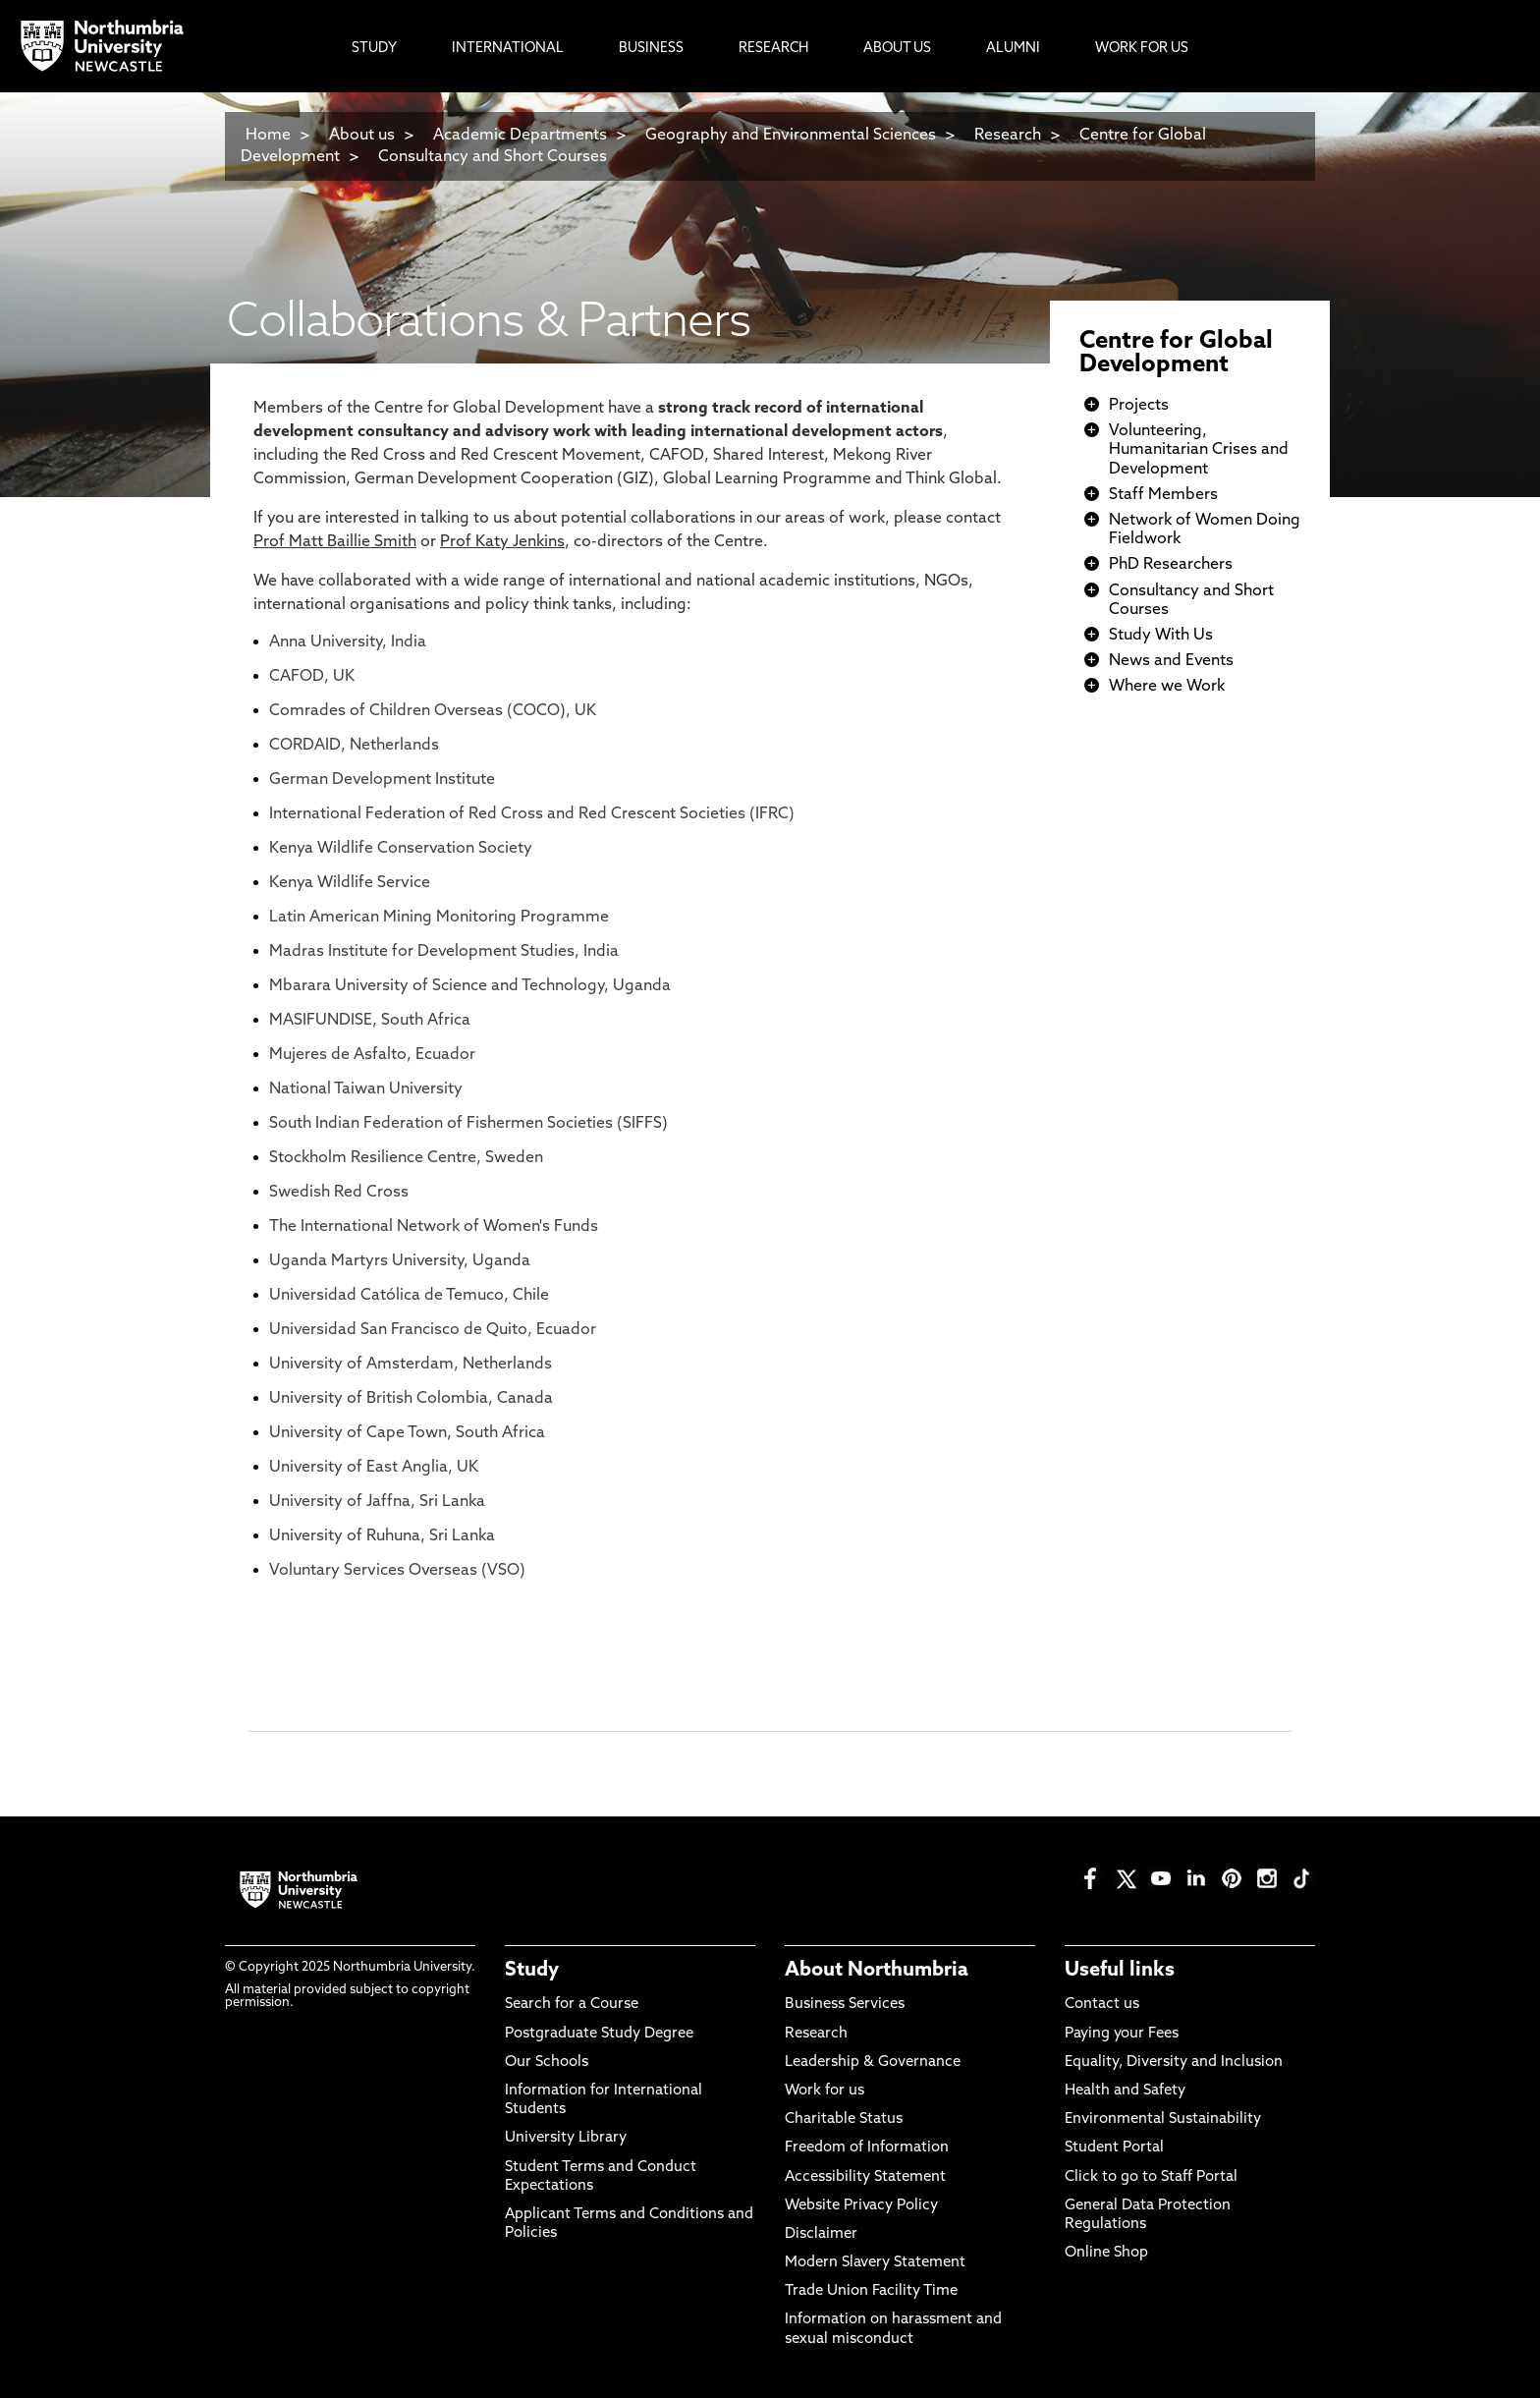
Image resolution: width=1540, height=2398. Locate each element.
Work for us (824, 2091)
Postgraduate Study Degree (599, 2034)
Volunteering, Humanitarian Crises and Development (1199, 449)
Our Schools (546, 2062)
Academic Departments (520, 135)
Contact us (1102, 2004)
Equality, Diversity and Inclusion (1174, 2062)
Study (532, 1970)
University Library (566, 2138)
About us (362, 135)
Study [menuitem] (374, 48)
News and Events (1171, 661)
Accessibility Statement (865, 2177)
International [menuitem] (508, 48)
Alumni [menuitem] (1013, 48)
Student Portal (1114, 2148)
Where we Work (1167, 687)
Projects (1139, 406)
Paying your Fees (1122, 2034)
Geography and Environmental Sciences (790, 135)
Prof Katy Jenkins (502, 542)
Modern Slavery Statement (875, 2263)
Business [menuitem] (651, 48)
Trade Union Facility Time (871, 2291)
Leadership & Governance (873, 2062)
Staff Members (1163, 495)
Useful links (1120, 1970)
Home (268, 135)
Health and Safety (1125, 2091)
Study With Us (1161, 635)
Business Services (845, 2004)
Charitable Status (844, 2119)
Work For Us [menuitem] (1141, 48)
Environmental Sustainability (1163, 2119)
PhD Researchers (1171, 565)
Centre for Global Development (1176, 353)
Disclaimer (821, 2234)
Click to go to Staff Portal (1151, 2177)
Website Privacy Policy (861, 2206)
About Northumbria (876, 1970)
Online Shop (1106, 2253)
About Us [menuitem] (897, 48)
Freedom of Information (867, 2148)
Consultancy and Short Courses (492, 157)
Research (1007, 135)
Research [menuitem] (773, 48)
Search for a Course (571, 2004)
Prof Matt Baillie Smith (334, 542)
